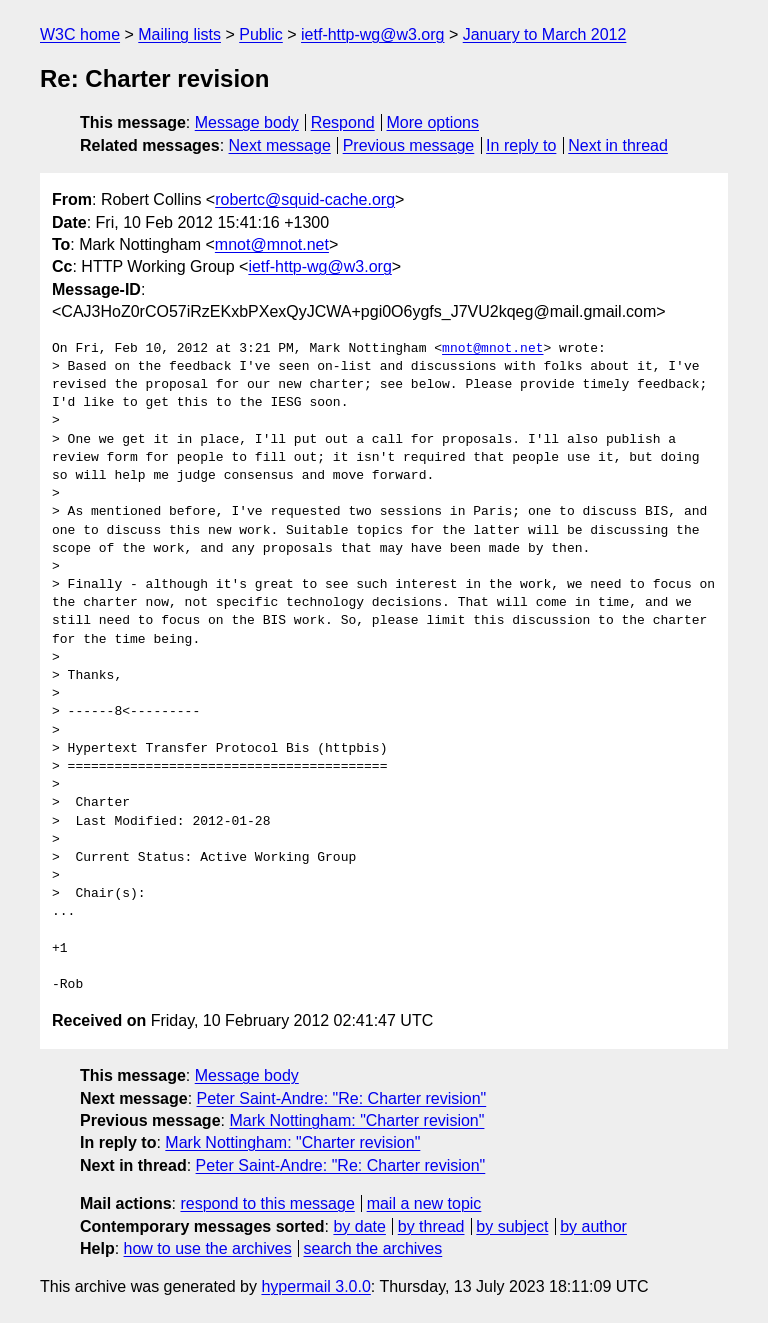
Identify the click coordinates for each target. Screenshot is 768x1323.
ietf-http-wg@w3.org (372, 34)
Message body (247, 122)
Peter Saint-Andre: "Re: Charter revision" (342, 1098)
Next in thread (618, 145)
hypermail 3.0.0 (315, 1286)
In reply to (521, 145)
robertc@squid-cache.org (305, 199)
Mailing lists (179, 34)
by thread (431, 1226)
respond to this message (267, 1203)
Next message (280, 145)
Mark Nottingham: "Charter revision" (356, 1120)
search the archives (373, 1248)
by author (593, 1226)
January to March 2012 (545, 34)
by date (359, 1226)
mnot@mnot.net (272, 244)
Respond (343, 122)
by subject (512, 1226)
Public (261, 34)
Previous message (409, 145)
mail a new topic (424, 1203)
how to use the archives (208, 1248)
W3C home (80, 34)
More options (433, 122)
